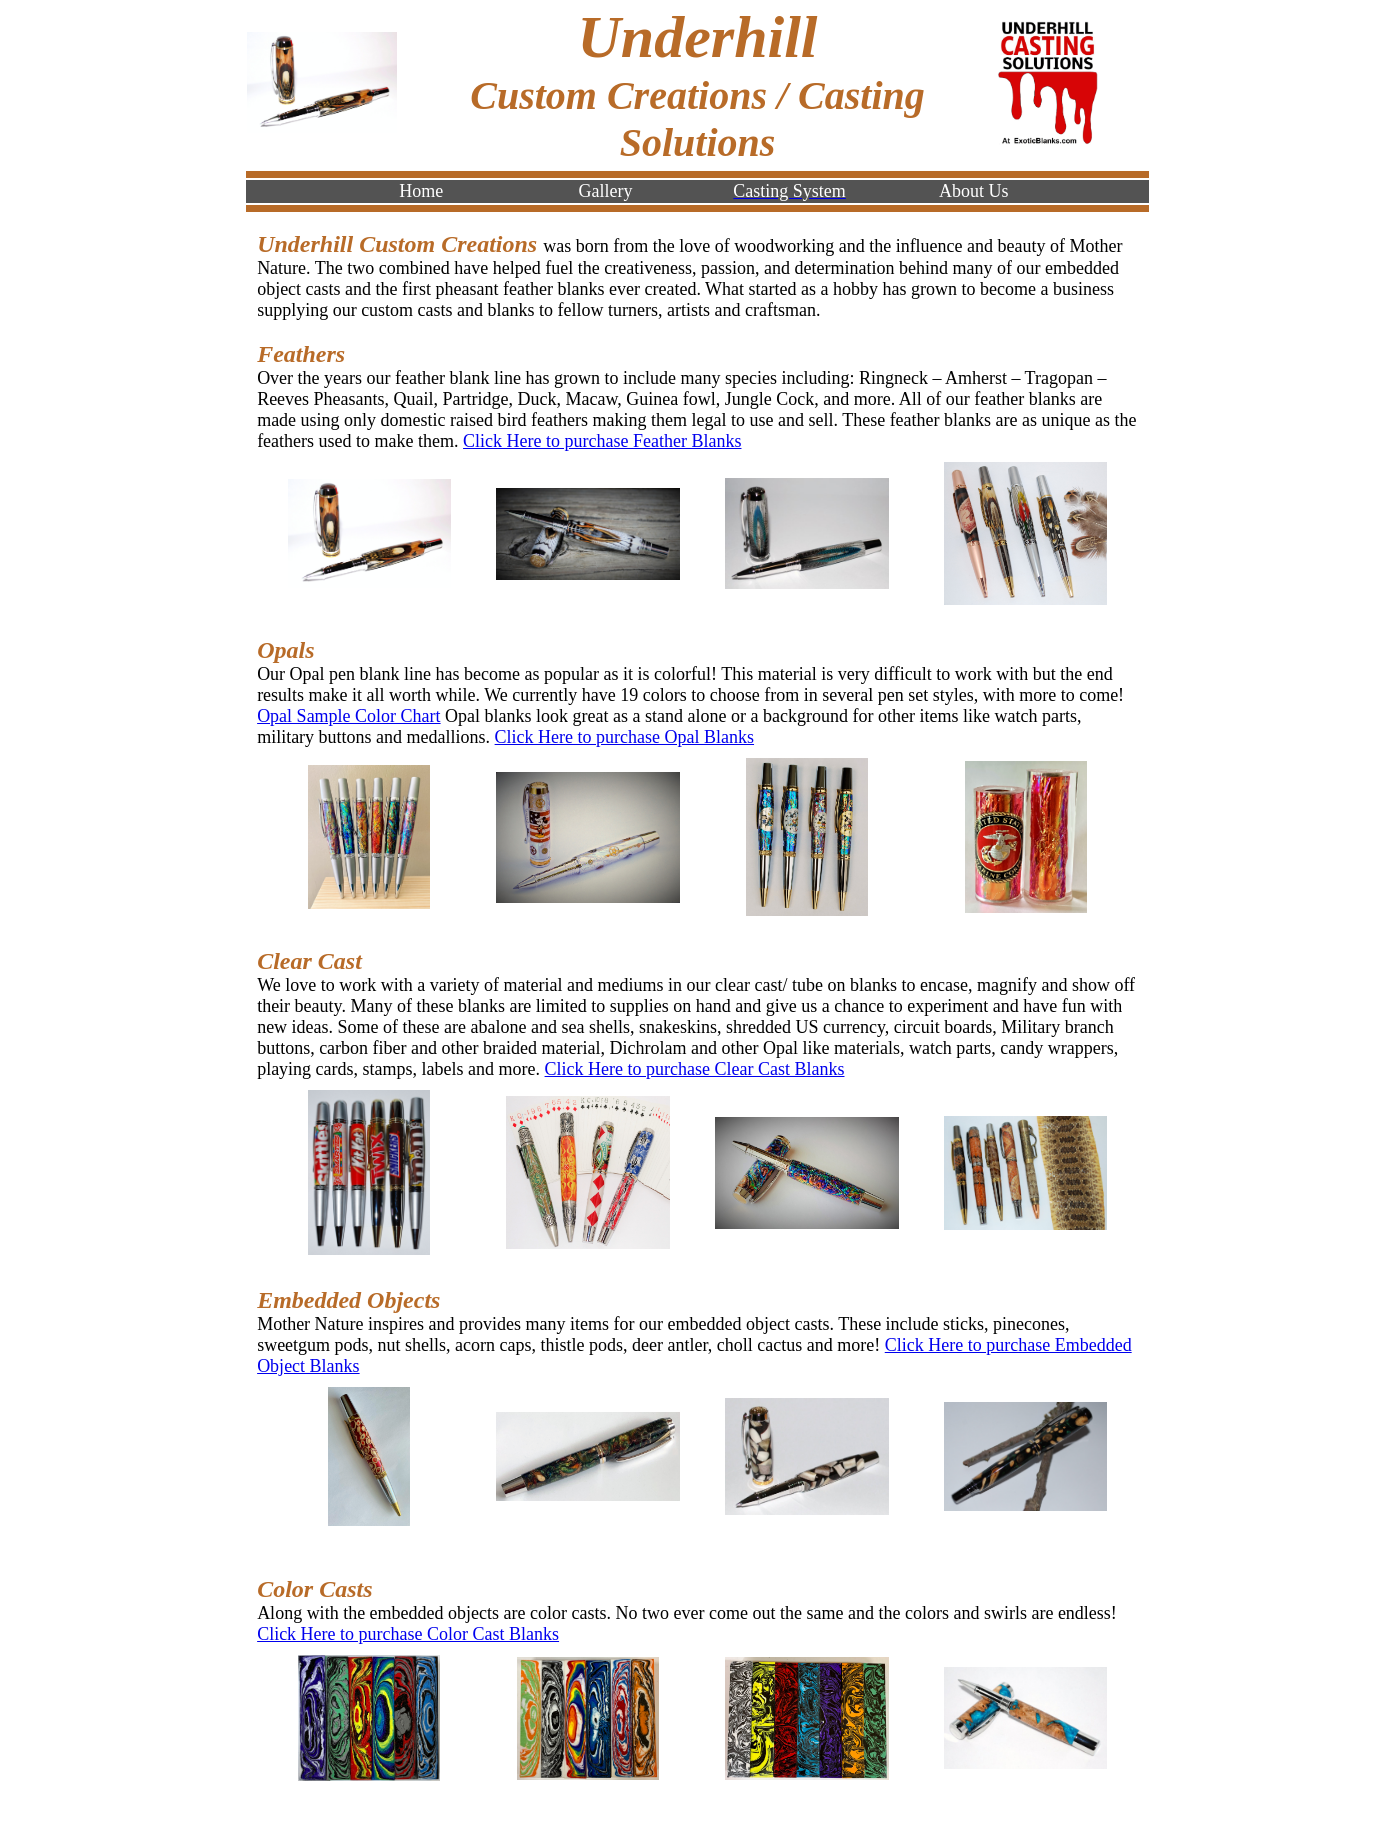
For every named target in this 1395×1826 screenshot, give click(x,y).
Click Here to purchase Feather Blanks (602, 441)
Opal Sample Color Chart (348, 716)
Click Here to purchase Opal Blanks (624, 737)
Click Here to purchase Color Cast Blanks (408, 1634)
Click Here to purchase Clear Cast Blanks (695, 1069)
